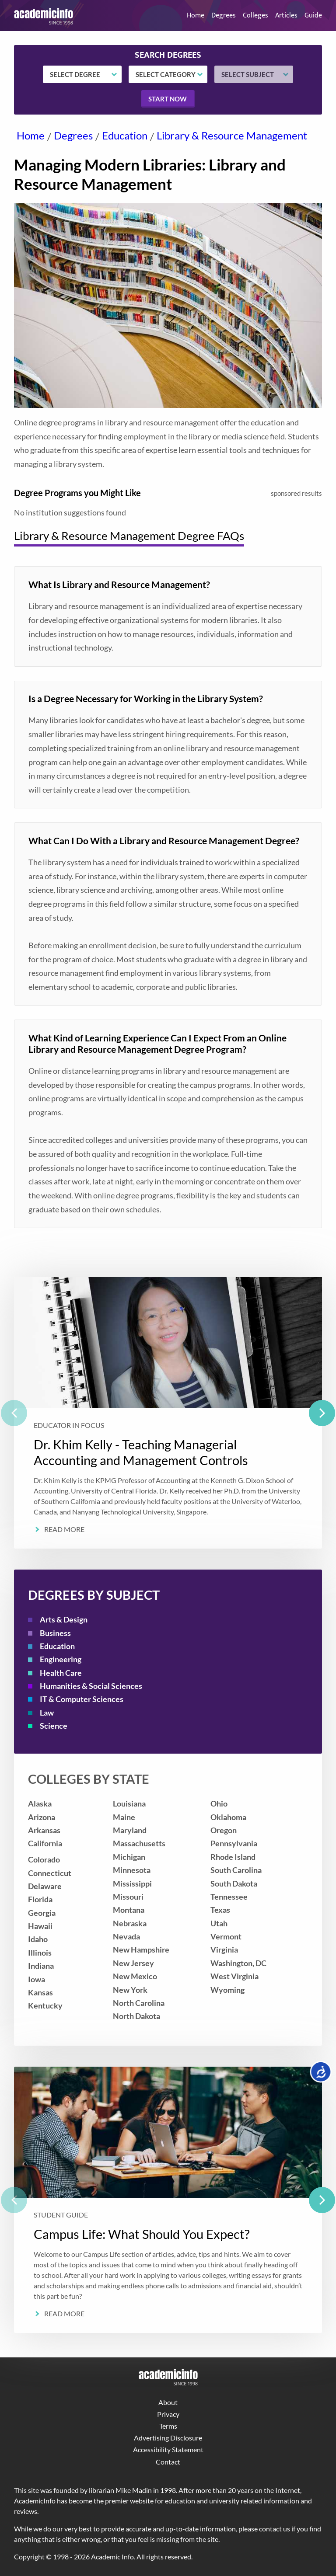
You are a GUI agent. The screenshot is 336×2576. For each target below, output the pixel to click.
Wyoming (227, 1990)
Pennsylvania (233, 1843)
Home (195, 15)
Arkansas (44, 1830)
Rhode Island (233, 1857)
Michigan (129, 1857)
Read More (64, 1529)
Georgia (42, 1913)
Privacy (168, 2414)
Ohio (219, 1803)
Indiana (41, 1965)
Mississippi (132, 1883)
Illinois (40, 1952)
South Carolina (236, 1870)
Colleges (255, 15)
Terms (168, 2426)
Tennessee (229, 1896)
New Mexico (135, 1976)
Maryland (130, 1830)
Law (47, 1712)
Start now (167, 99)
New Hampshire (141, 1949)
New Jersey (133, 1963)
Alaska (40, 1803)
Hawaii (40, 1926)
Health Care (61, 1673)
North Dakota (136, 2016)
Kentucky (45, 2005)
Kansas (40, 1992)
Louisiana (129, 1803)
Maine (124, 1817)
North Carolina (138, 2003)
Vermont (226, 1936)
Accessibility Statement (168, 2449)
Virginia (224, 1949)
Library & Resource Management (232, 135)
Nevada (126, 1936)
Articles (286, 15)
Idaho (38, 1939)
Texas (220, 1910)
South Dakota (233, 1883)
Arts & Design (64, 1619)
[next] (322, 1413)
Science (53, 1725)
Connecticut (49, 1873)
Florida (40, 1899)
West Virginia (234, 1976)
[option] (168, 1413)
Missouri (128, 1896)
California (45, 1843)
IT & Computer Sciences (81, 1699)
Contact (168, 2462)
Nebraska (130, 1923)
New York (130, 1990)
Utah (219, 1923)
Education (124, 135)
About (168, 2402)
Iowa (36, 1979)
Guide (313, 15)
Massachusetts (139, 1843)
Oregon (223, 1830)
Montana (128, 1910)
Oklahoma (228, 1817)
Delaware (45, 1886)
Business (55, 1633)
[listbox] (168, 1413)
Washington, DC (238, 1963)
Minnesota (131, 1870)
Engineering (60, 1659)
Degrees (223, 15)
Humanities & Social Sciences (91, 1686)
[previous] (14, 1413)
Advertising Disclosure (168, 2437)
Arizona (41, 1817)
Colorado (44, 1859)
